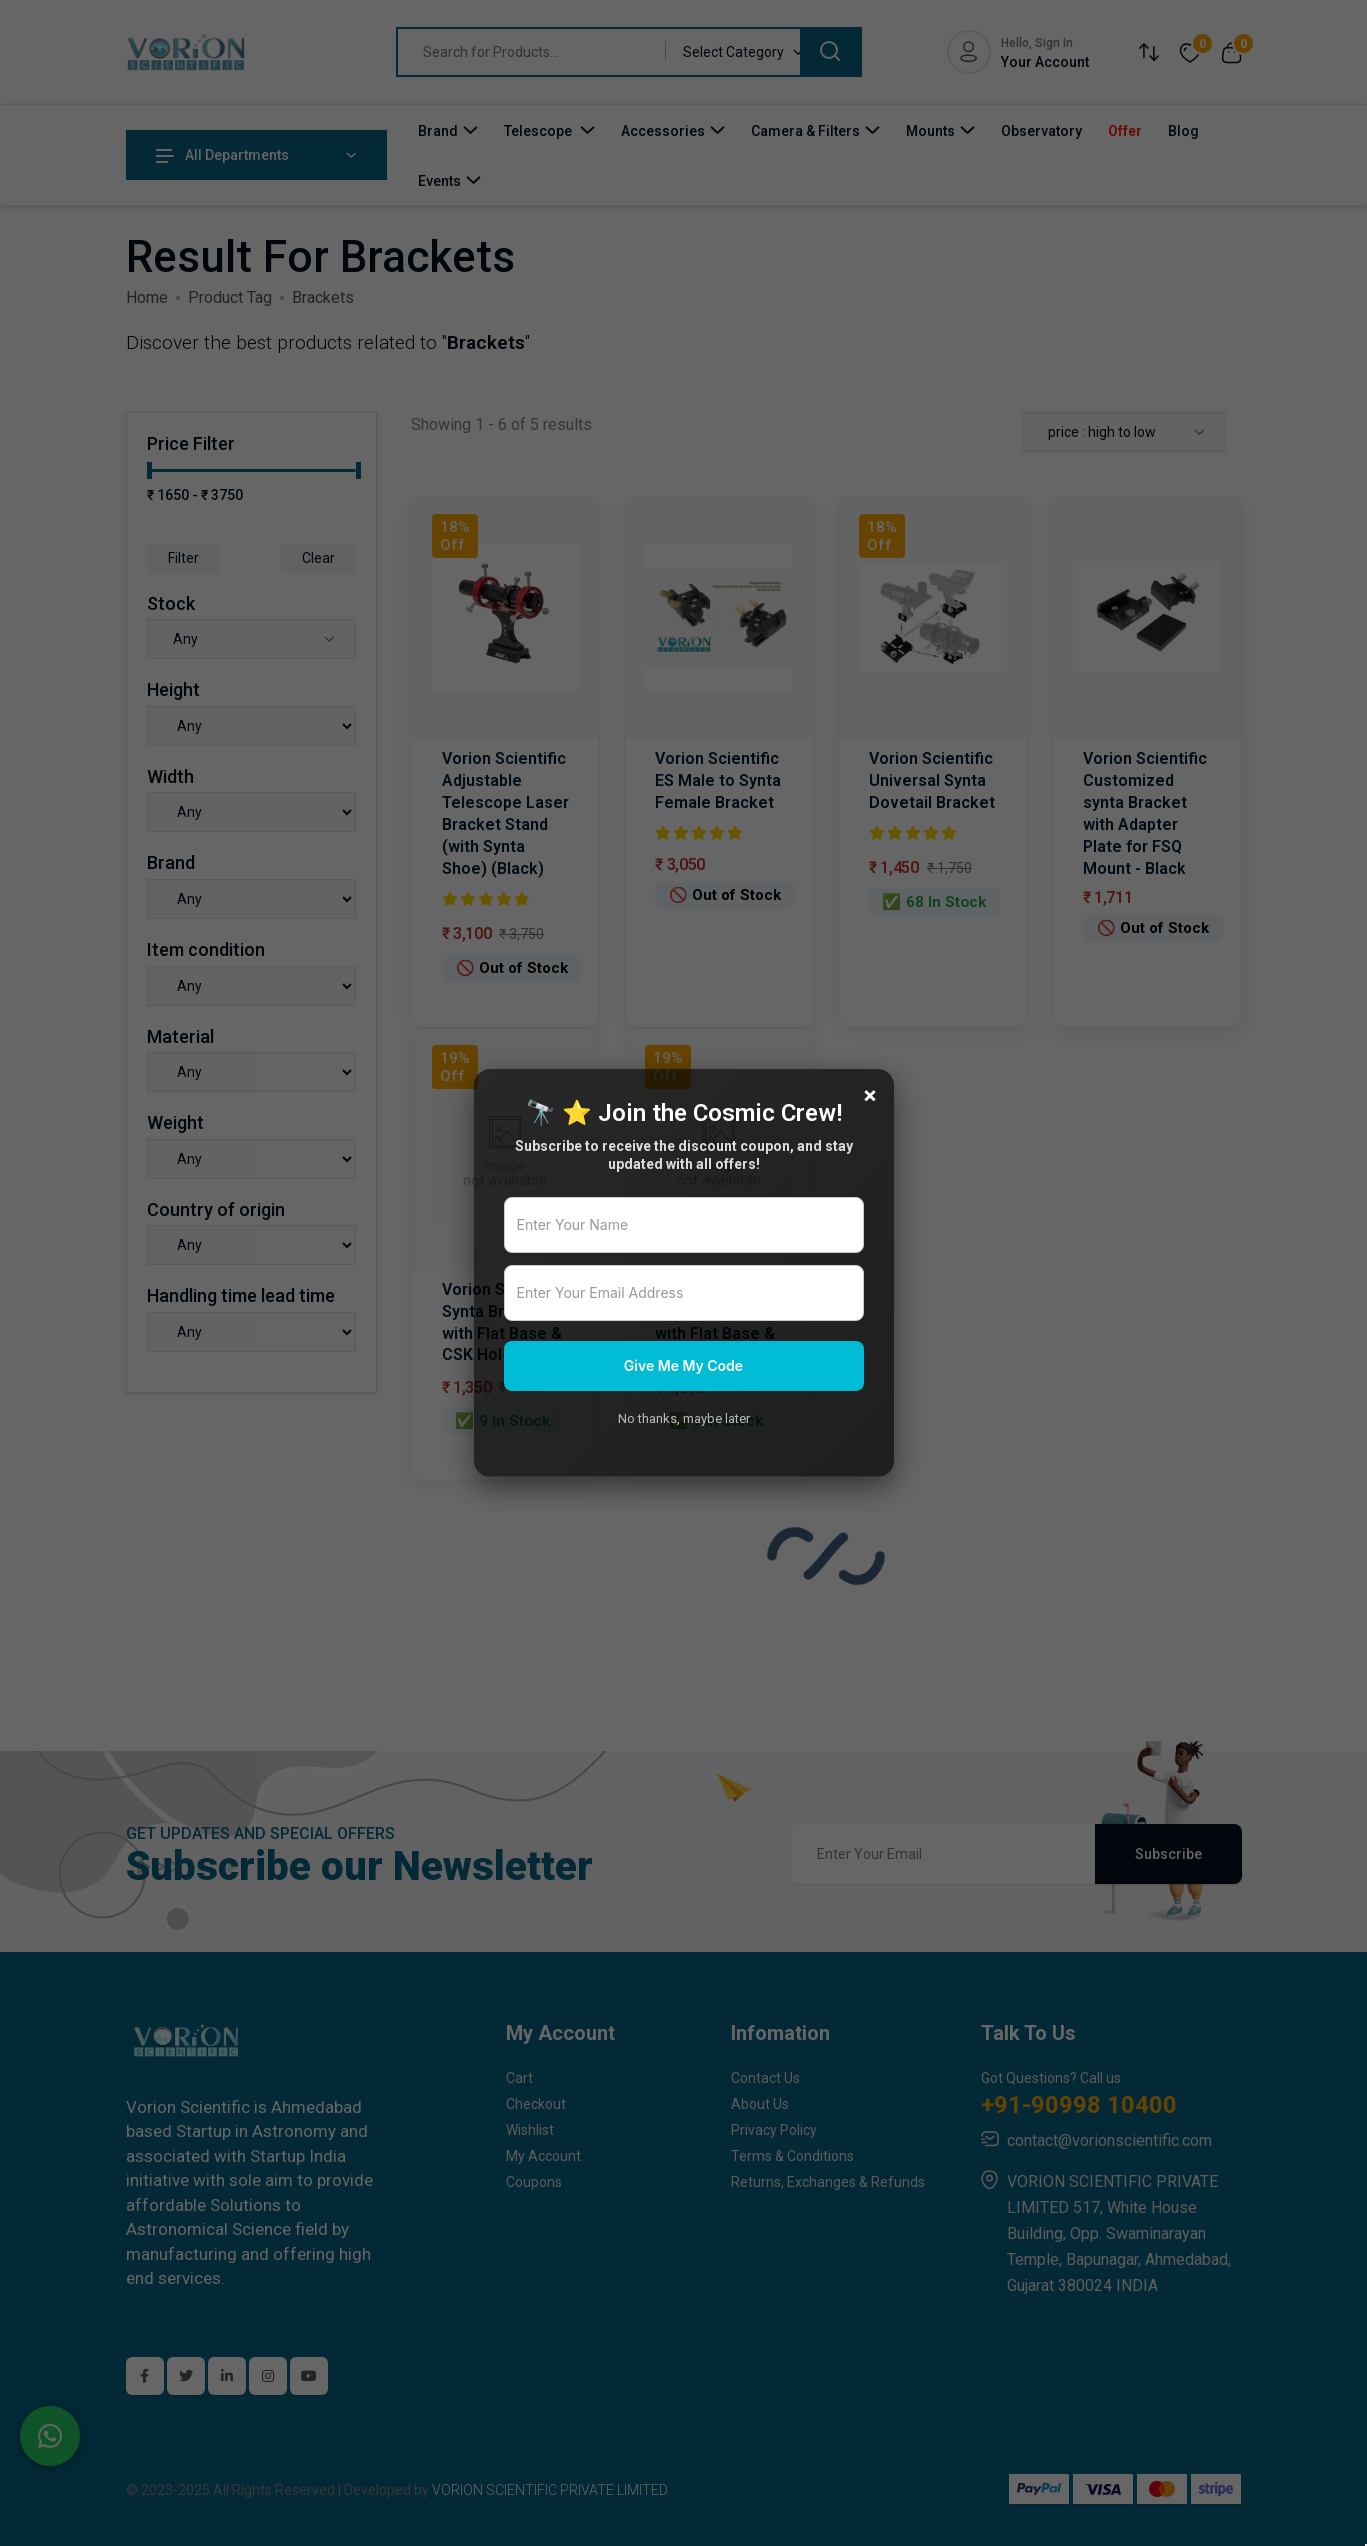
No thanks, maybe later (684, 1418)
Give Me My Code (683, 1365)
